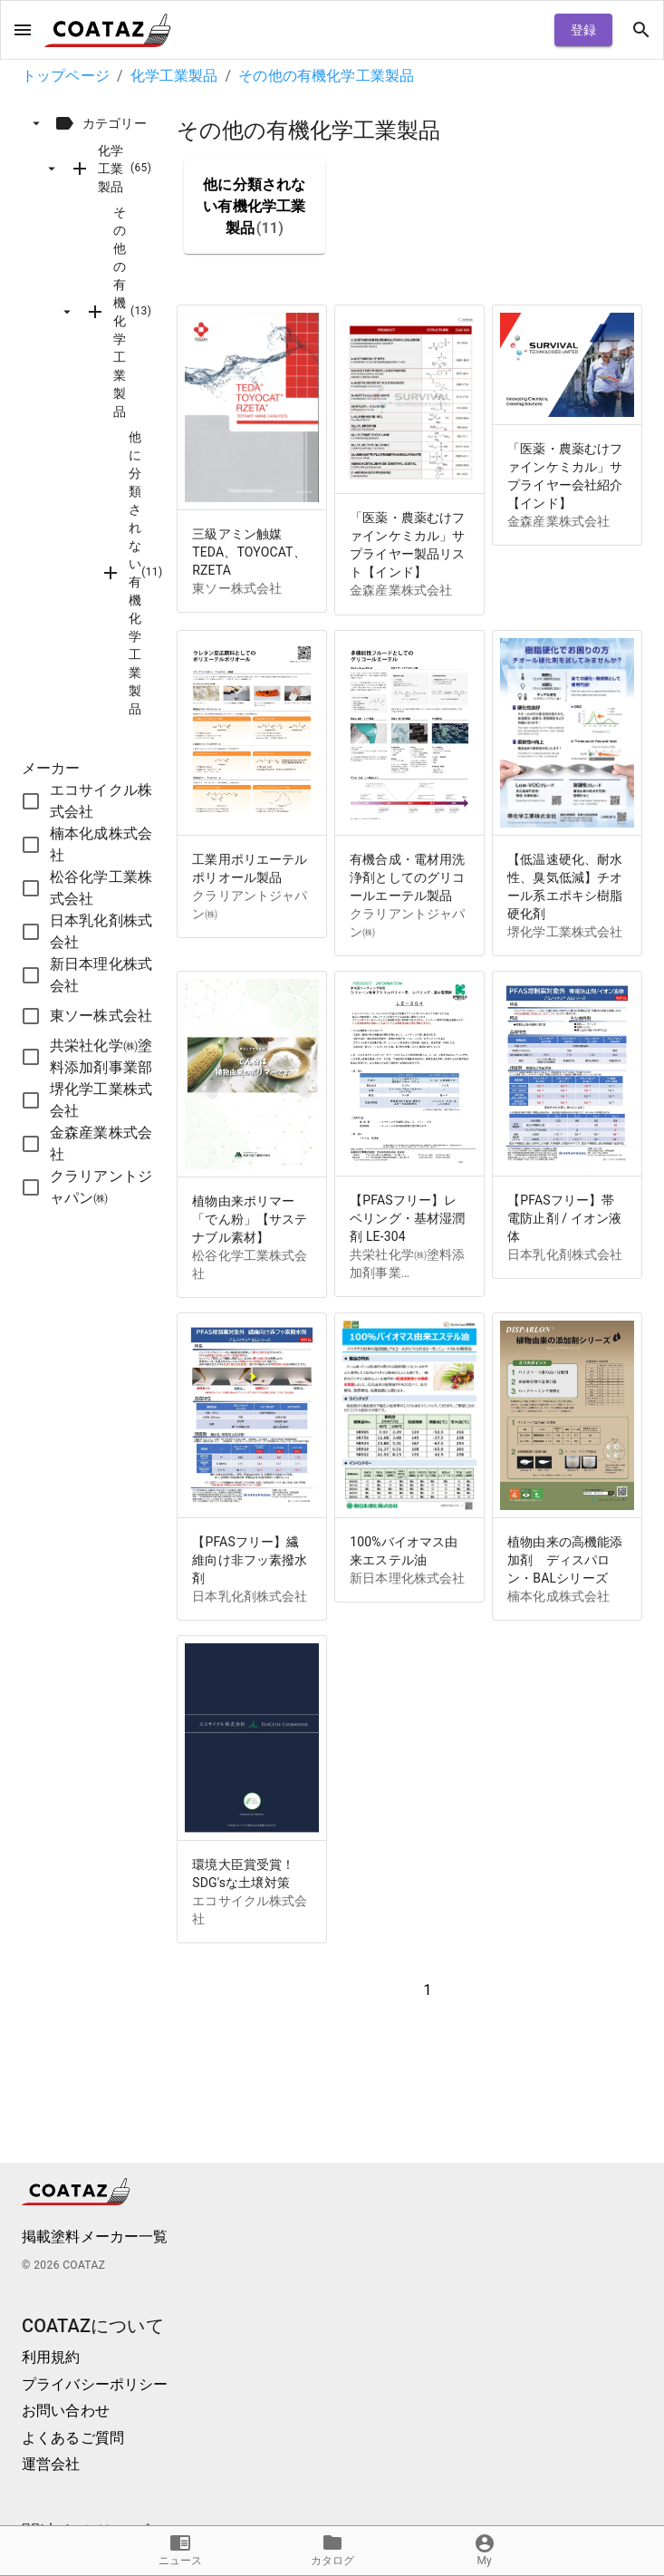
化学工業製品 (174, 75)
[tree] (99, 415)
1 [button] (428, 1990)
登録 (583, 30)
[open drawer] (22, 30)
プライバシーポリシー (95, 2384)
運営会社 (51, 2464)
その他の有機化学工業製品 (326, 75)
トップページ (66, 75)
